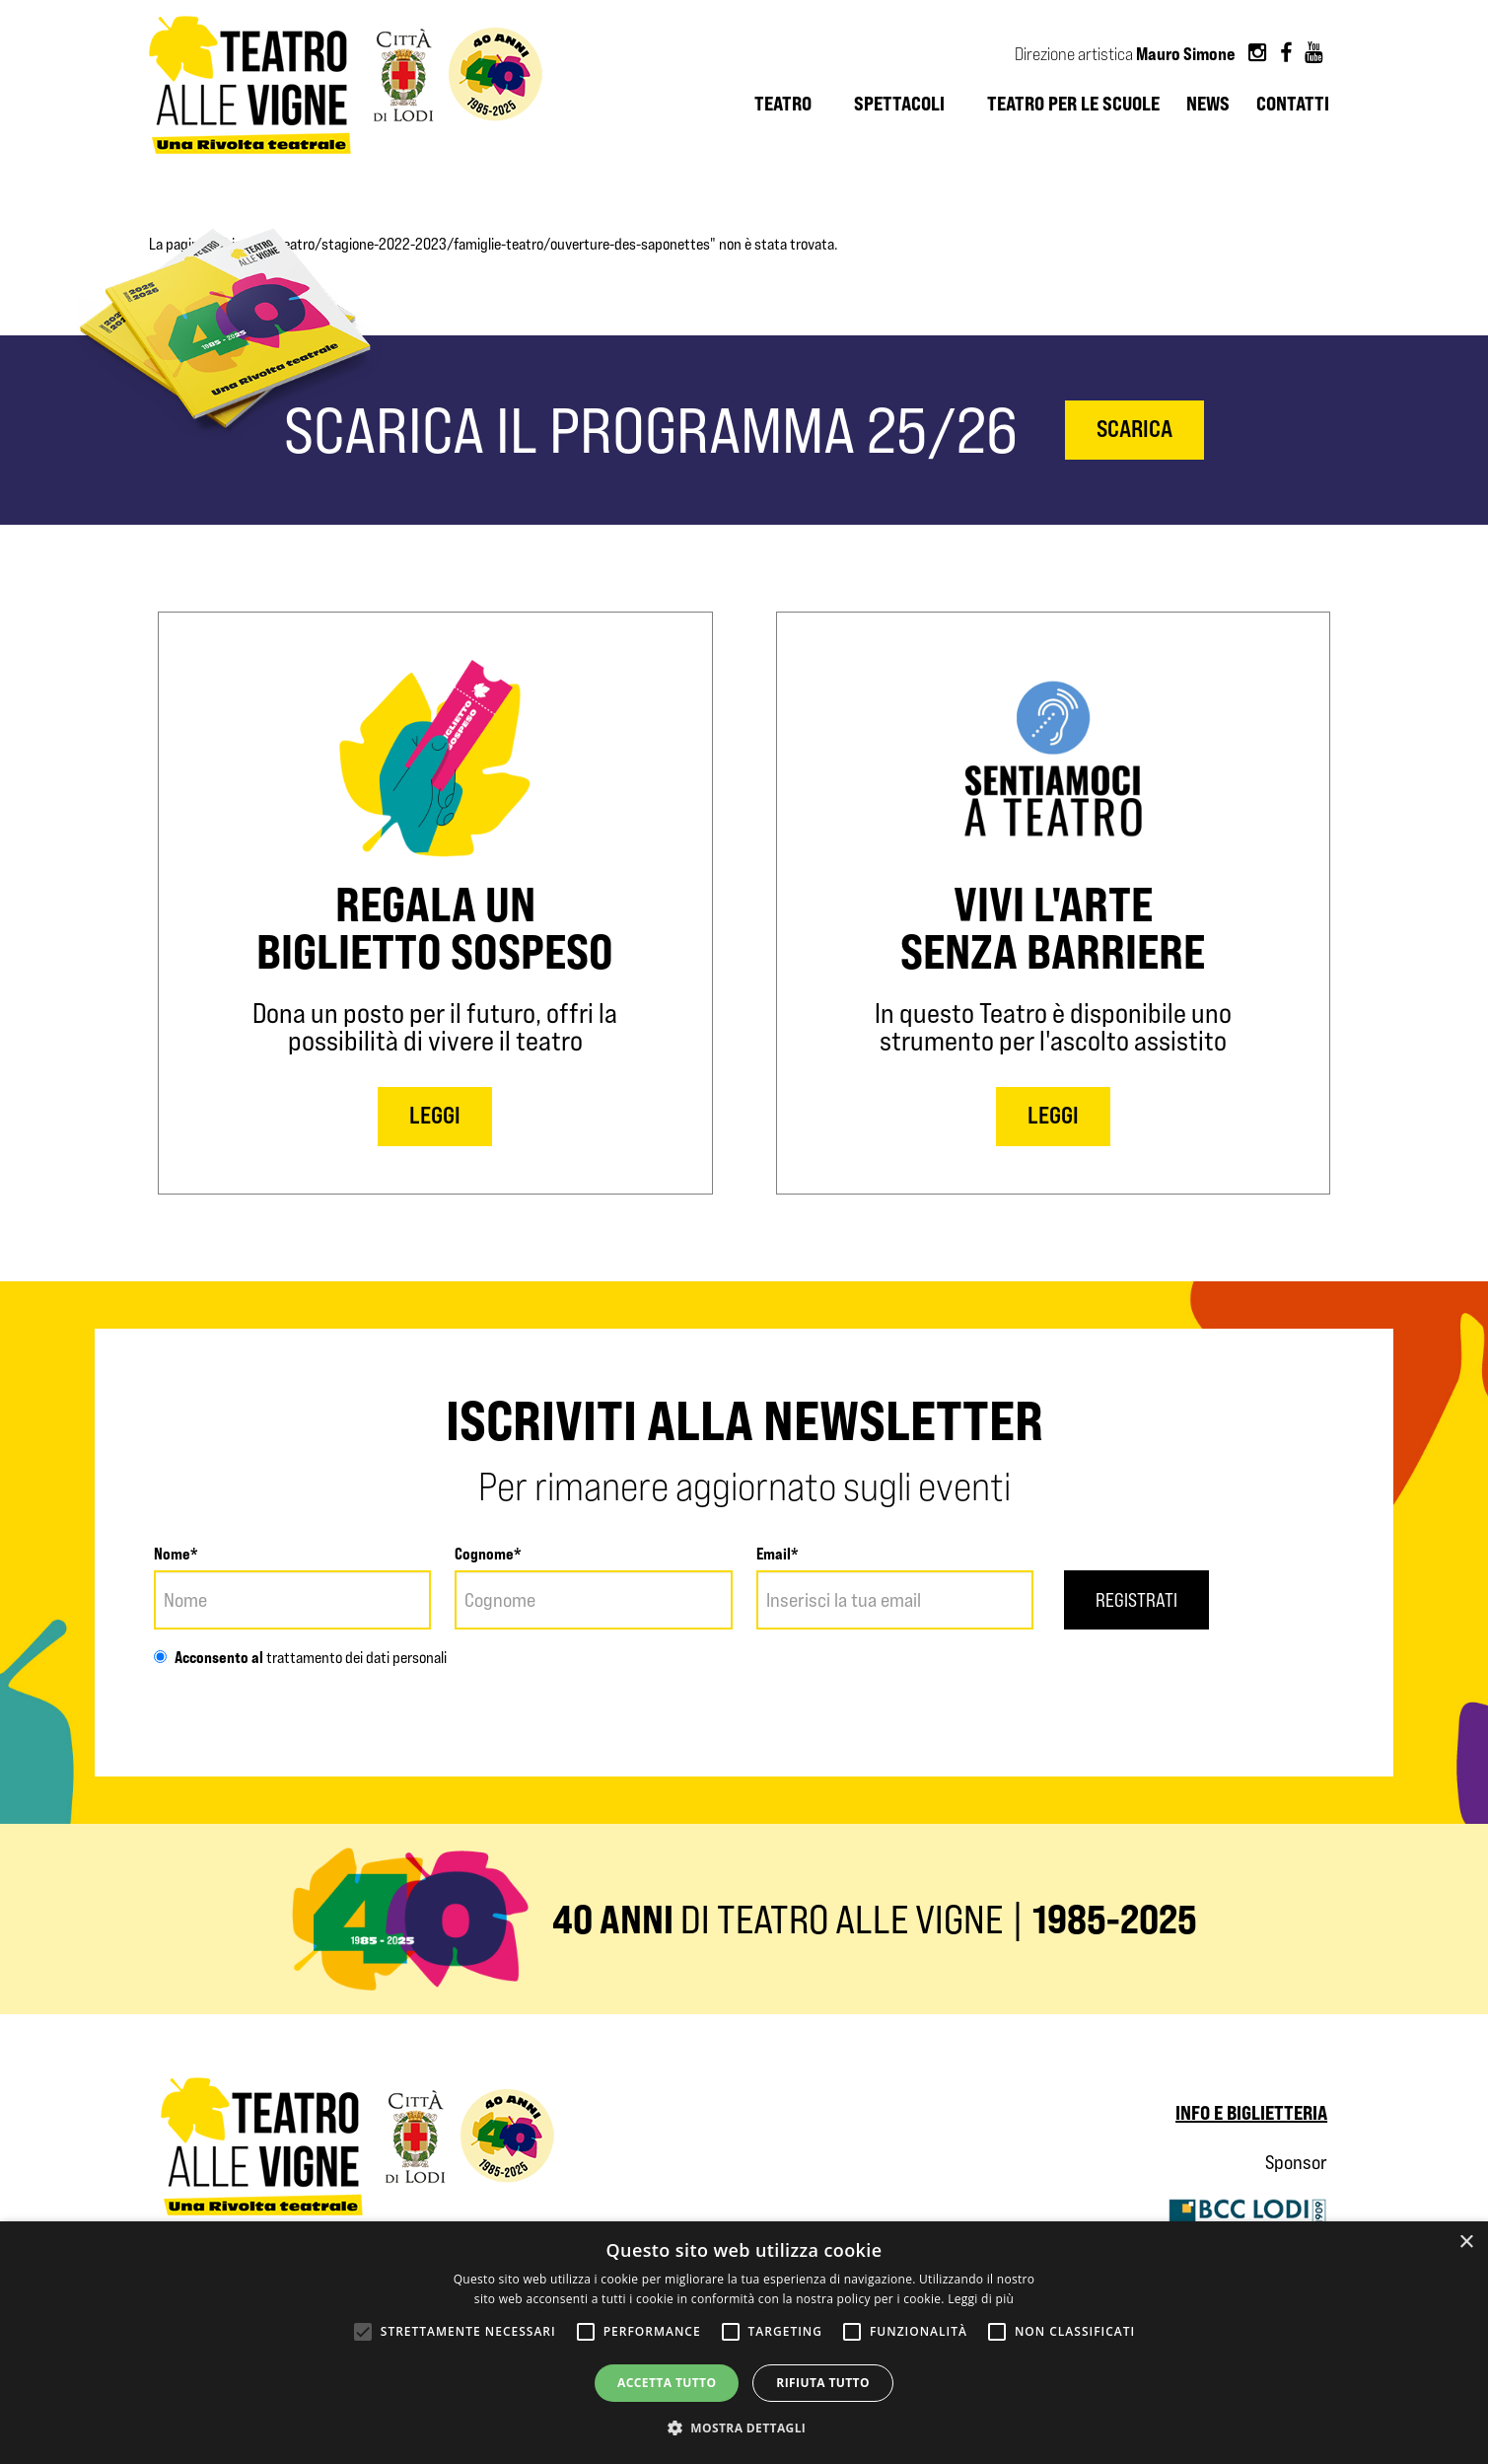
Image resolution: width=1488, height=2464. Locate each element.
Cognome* (488, 1553)
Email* (777, 1553)
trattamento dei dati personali (355, 1657)
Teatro (783, 103)
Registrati (1139, 1600)
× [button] (1465, 2242)
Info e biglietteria (1251, 2112)
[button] (744, 2428)
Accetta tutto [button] (666, 2382)
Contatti (1292, 103)
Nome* (176, 1553)
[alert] (744, 2342)
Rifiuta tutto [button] (823, 2382)
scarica (1134, 428)
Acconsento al (208, 1657)
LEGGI (435, 1115)
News (1208, 103)
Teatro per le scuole (1073, 103)
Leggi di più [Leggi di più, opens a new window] (981, 2298)
